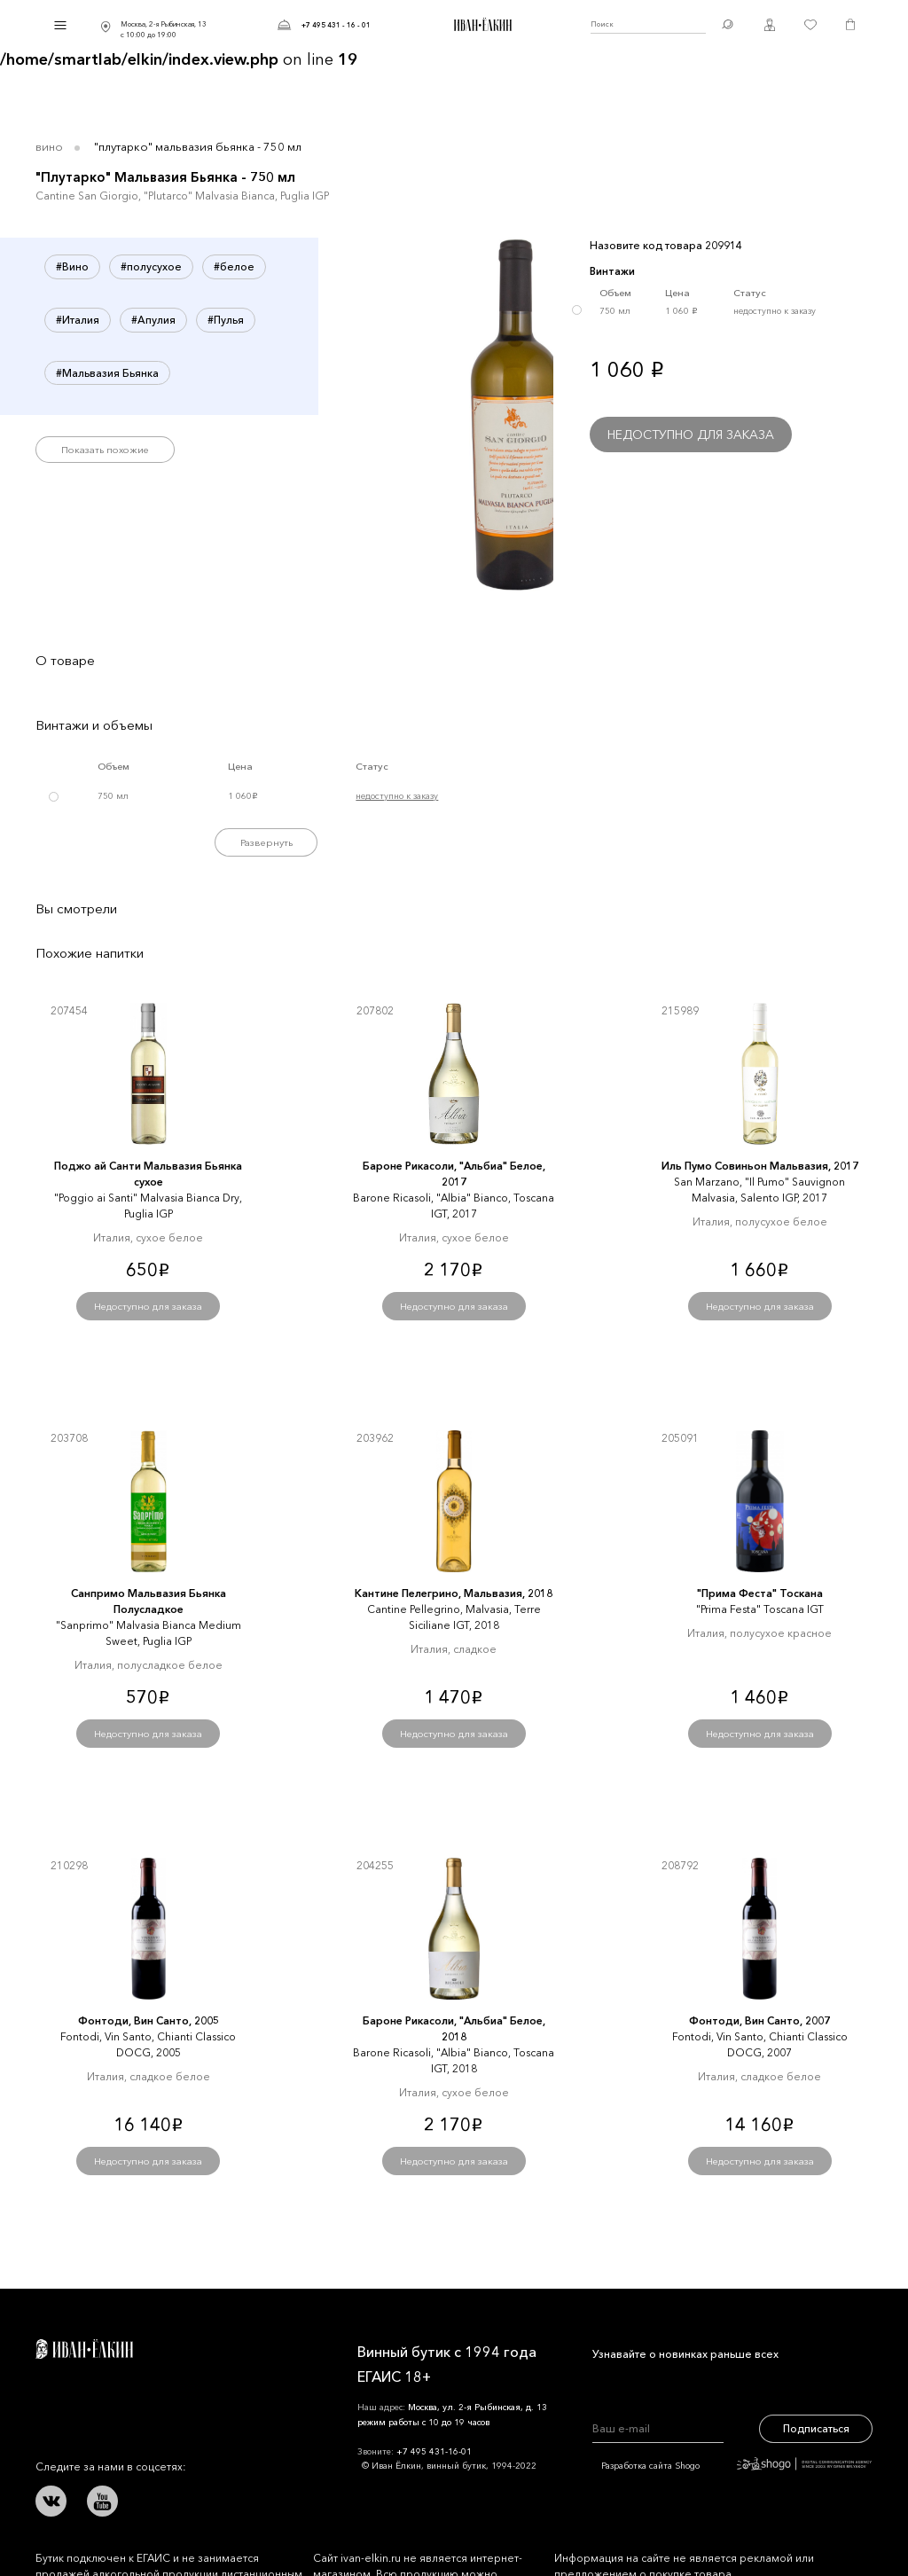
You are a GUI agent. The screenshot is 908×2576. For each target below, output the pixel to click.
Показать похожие (105, 449)
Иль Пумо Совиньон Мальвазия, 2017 (759, 1165)
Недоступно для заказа (690, 434)
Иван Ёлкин (84, 2349)
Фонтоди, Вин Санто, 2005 (148, 2020)
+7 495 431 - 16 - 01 (336, 24)
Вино (49, 146)
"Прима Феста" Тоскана (760, 1593)
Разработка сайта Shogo (736, 2465)
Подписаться (816, 2428)
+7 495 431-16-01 (434, 2451)
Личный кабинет (769, 25)
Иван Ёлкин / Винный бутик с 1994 (481, 25)
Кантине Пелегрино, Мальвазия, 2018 (453, 1593)
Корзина (850, 25)
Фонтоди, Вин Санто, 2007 (759, 2020)
